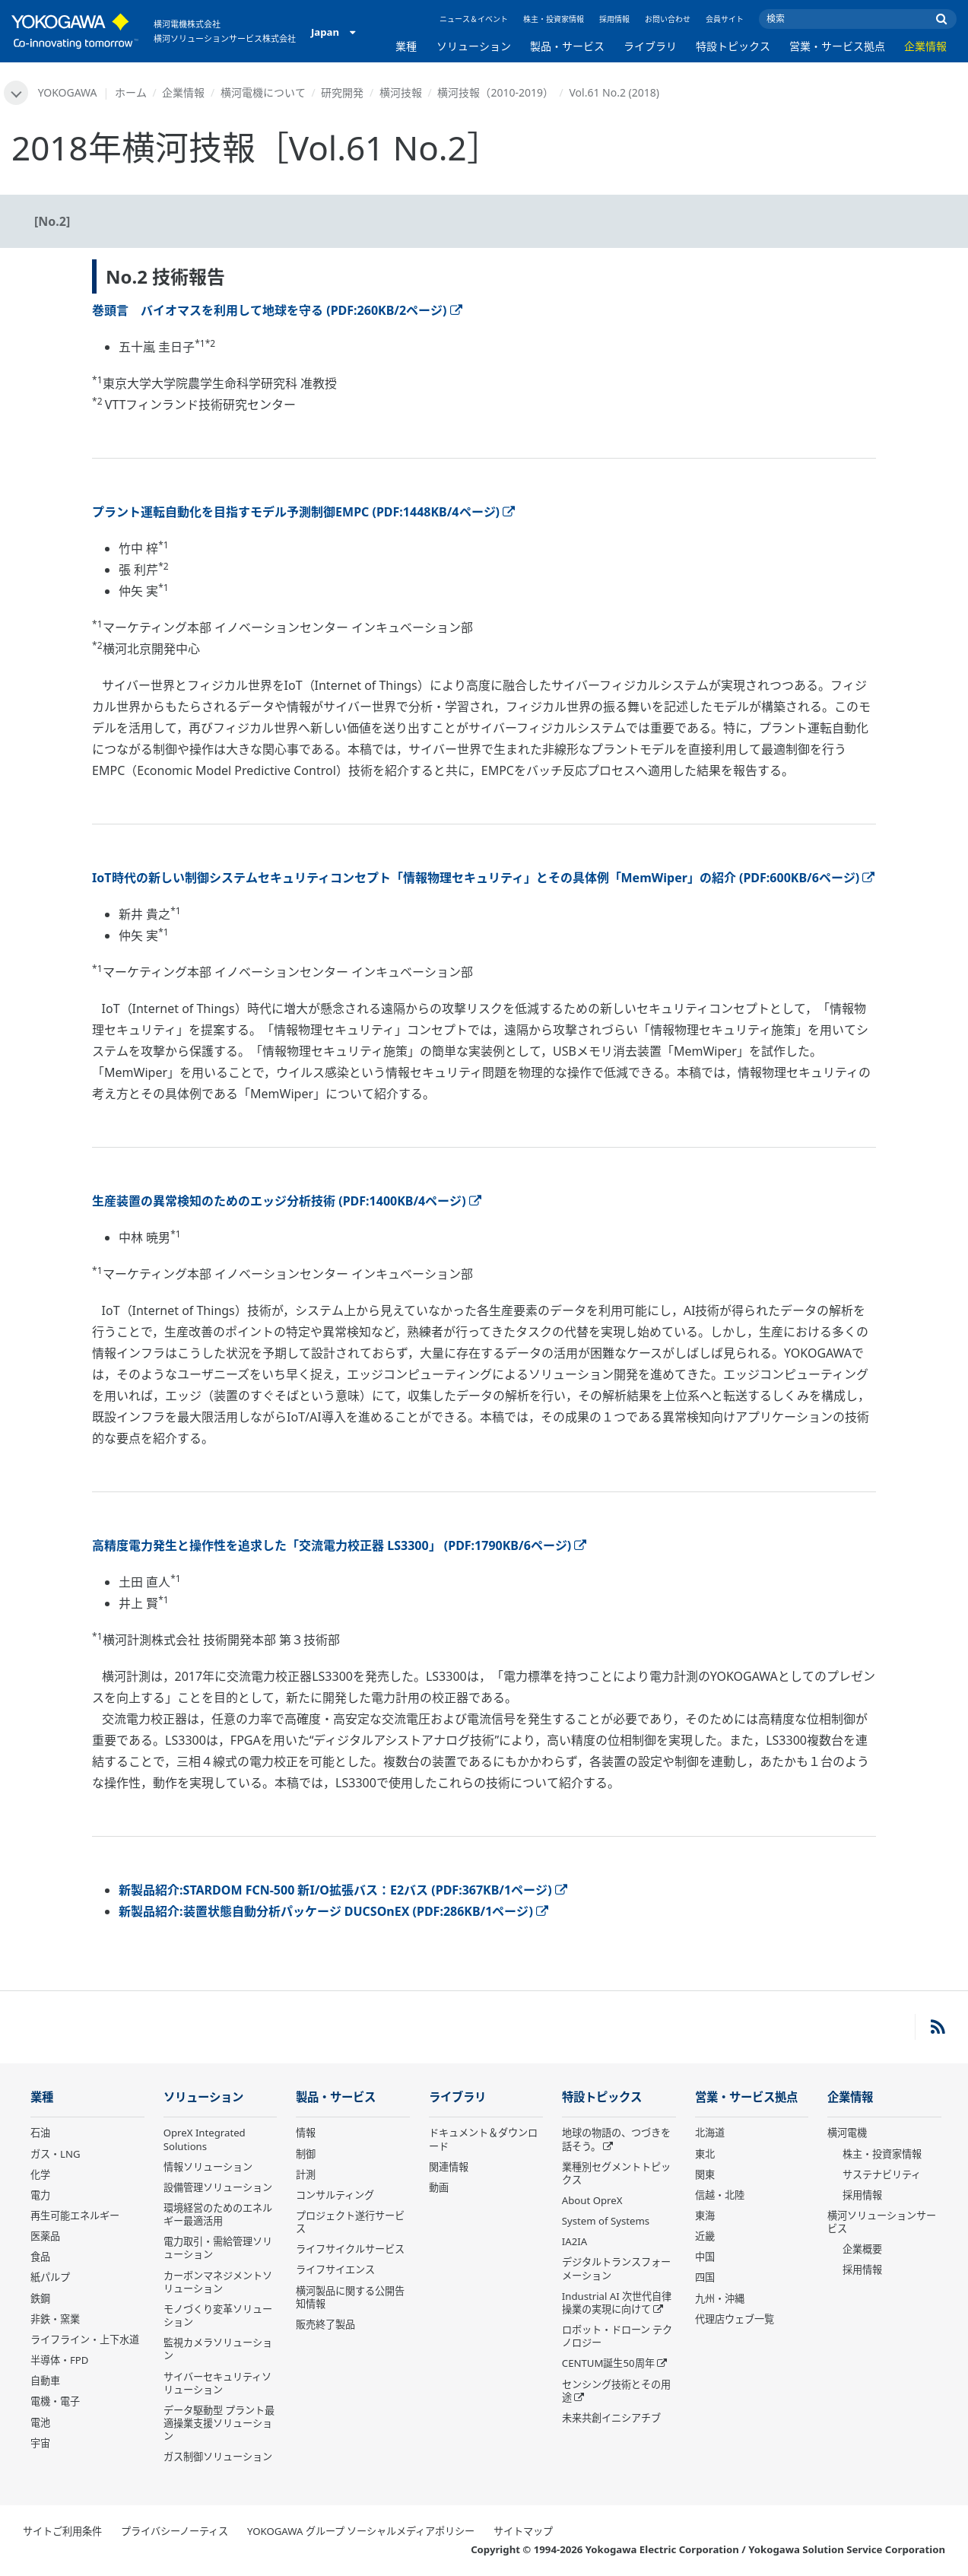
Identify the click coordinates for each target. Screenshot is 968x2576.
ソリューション (473, 46)
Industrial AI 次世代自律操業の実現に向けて (616, 2302)
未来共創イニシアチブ (611, 2418)
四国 (705, 2277)
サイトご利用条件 (62, 2531)
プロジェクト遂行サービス (350, 2222)
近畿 (705, 2236)
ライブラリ (650, 46)
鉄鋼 (40, 2298)
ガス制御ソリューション (217, 2456)
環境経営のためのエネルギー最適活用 (217, 2214)
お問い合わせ (667, 19)
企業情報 (925, 46)
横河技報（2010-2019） (495, 92)
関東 (705, 2174)
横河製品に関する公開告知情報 (350, 2297)
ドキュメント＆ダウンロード (483, 2139)
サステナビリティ (882, 2174)
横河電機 (847, 2132)
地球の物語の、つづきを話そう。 (616, 2139)
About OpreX (592, 2200)
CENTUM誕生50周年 (608, 2363)
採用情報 (614, 19)
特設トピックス (733, 46)
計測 (306, 2174)
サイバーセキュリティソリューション (217, 2383)
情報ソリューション (207, 2167)
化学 (40, 2174)
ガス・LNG (55, 2154)
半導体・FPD (59, 2360)
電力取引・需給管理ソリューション (217, 2248)
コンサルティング (335, 2195)
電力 (40, 2195)
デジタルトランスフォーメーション (616, 2268)
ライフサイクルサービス (350, 2249)
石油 (40, 2132)
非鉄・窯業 (55, 2319)
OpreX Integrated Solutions (204, 2139)
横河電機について (263, 92)
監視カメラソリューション (217, 2349)
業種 (406, 46)
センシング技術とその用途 (616, 2390)
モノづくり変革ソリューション (217, 2315)
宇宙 (40, 2443)
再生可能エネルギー (74, 2215)
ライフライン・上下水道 (84, 2339)
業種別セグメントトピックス (616, 2173)
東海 (705, 2215)
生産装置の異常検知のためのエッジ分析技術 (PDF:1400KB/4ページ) (286, 1201)
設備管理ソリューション (217, 2187)
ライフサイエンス (335, 2269)
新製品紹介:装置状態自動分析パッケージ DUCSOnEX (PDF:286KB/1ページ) (333, 1911)
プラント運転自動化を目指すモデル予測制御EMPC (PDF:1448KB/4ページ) (303, 511)
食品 (40, 2256)
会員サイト (725, 19)
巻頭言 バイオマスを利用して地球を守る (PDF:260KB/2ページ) (277, 310)
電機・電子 (55, 2401)
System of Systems (605, 2221)
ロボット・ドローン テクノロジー (617, 2336)
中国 (705, 2256)
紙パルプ (50, 2277)
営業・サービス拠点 (837, 46)
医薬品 (45, 2236)
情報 (306, 2132)
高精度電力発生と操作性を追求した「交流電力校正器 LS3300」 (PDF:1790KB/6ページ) (339, 1545)
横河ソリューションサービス (881, 2222)
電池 (40, 2422)
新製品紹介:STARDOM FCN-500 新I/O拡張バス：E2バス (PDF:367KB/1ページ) (343, 1890)
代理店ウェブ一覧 (734, 2319)
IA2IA (574, 2241)
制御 (306, 2154)
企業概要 (862, 2249)
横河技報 (400, 92)
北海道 (710, 2132)
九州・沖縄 (719, 2298)
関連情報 (448, 2167)
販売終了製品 (325, 2324)
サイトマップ (523, 2531)
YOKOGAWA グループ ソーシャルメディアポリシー (360, 2531)
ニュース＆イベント (474, 19)
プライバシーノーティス (174, 2531)
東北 (705, 2154)
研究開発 (342, 92)
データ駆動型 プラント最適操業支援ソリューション (219, 2423)
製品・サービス (567, 46)
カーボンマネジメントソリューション (217, 2282)
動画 (439, 2187)
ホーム (131, 92)
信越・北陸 (719, 2195)
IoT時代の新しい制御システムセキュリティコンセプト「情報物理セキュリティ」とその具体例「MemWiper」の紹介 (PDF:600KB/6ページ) (483, 877)
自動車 (45, 2380)
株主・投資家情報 (553, 19)
